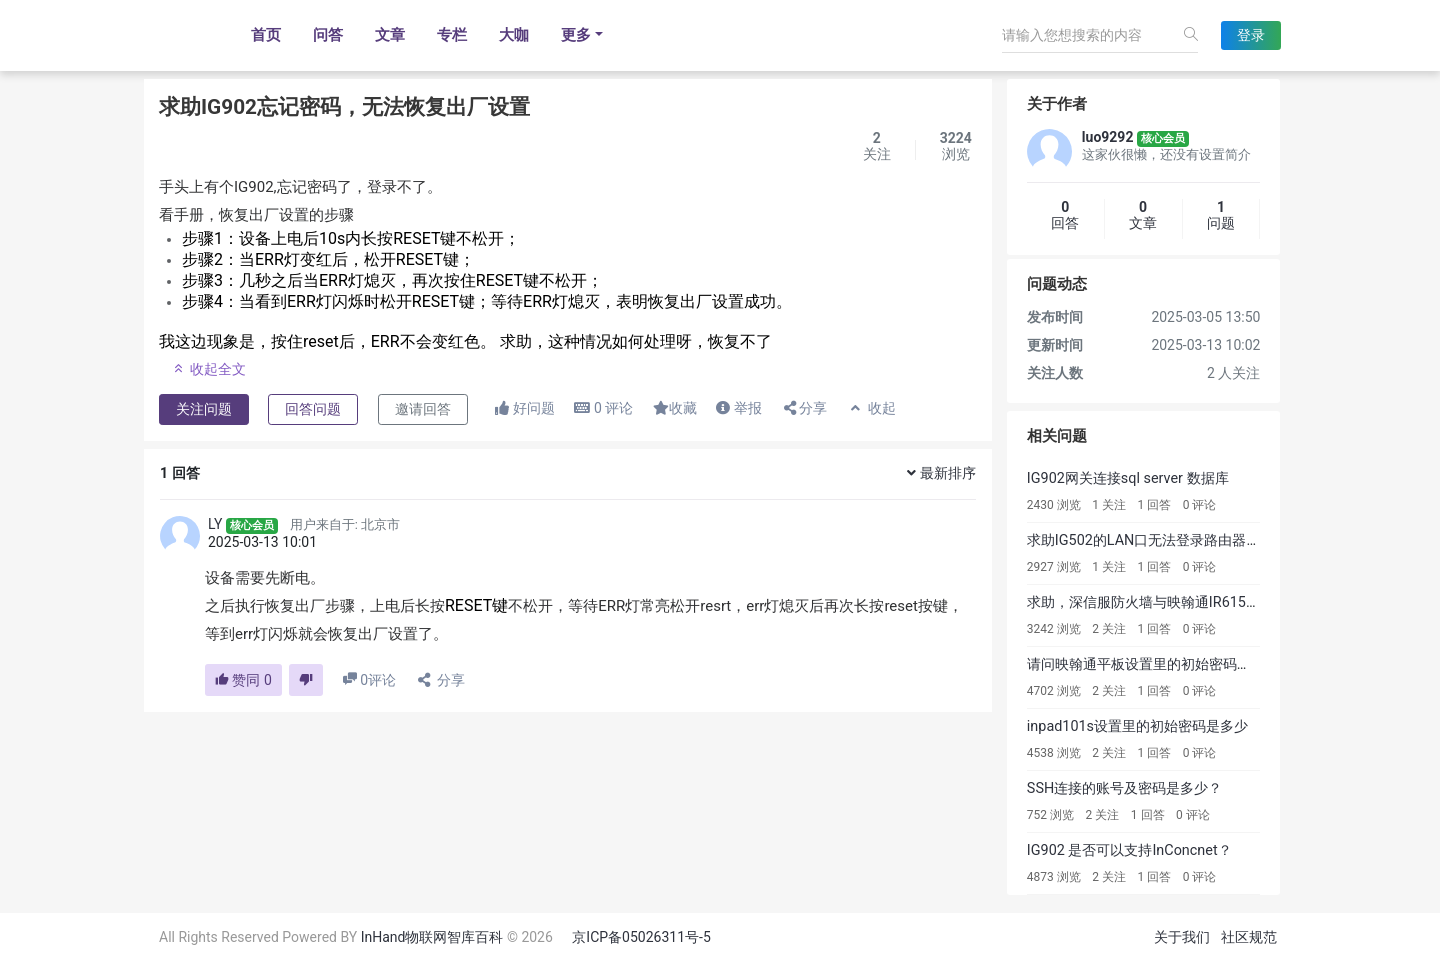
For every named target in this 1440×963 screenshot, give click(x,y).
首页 (266, 35)
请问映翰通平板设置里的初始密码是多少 (1153, 664)
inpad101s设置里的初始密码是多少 (1137, 726)
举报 (738, 408)
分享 (804, 408)
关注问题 (204, 409)
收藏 (675, 408)
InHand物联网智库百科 (432, 937)
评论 (603, 408)
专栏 (452, 35)
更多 (576, 35)
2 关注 (1109, 629)
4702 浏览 (1054, 691)
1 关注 (1109, 505)
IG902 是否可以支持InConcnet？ (1129, 850)
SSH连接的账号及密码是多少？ (1124, 788)
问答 (328, 35)
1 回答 (1155, 505)
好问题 (524, 408)
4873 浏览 (1054, 877)
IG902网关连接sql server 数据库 (1128, 478)
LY (215, 524)
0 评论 (1200, 505)
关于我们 (1182, 937)
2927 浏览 (1054, 567)
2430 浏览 (1054, 505)
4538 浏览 (1054, 753)
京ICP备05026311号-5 (641, 937)
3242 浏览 (1054, 629)
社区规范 (1249, 937)
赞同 (243, 680)
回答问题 (313, 409)
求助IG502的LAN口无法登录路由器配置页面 (1165, 540)
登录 (1251, 35)
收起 (871, 408)
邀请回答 (423, 409)
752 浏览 (1050, 815)
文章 (390, 35)
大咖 (514, 35)
